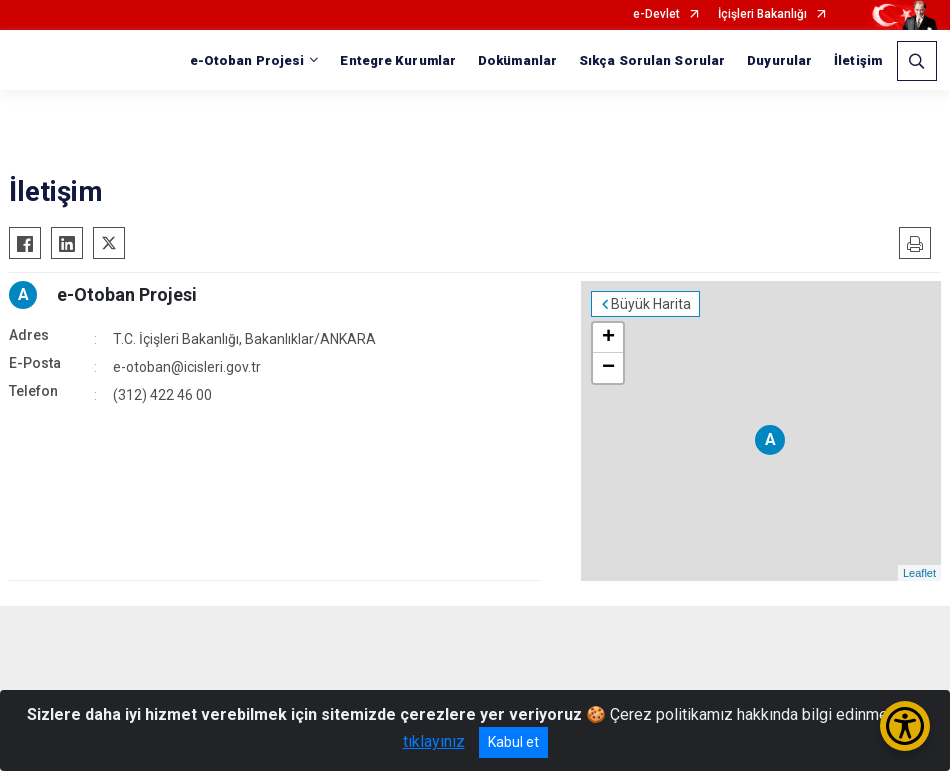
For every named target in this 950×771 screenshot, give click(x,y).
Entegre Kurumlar (398, 60)
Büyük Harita (651, 304)
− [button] (608, 368)
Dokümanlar (517, 60)
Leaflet (919, 573)
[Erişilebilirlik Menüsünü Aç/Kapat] (905, 726)
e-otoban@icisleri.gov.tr (187, 367)
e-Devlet (656, 14)
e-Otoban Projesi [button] (247, 60)
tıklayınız (434, 741)
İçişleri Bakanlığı (762, 14)
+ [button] (608, 338)
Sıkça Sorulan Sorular (652, 60)
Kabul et (513, 742)
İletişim (858, 60)
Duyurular (779, 60)
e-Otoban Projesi (127, 294)
